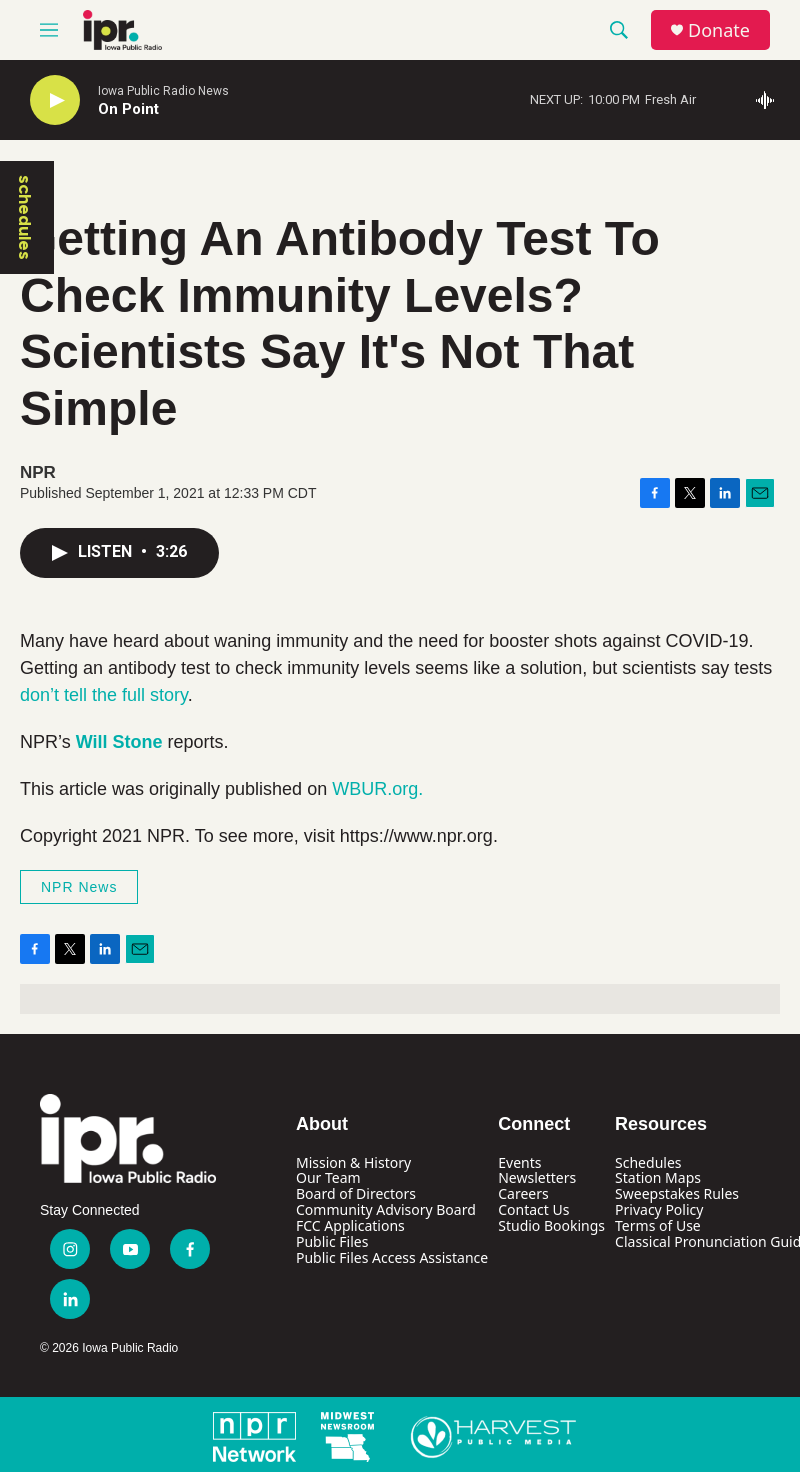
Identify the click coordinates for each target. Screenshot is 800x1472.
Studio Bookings (551, 1225)
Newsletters (537, 1177)
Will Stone (119, 742)
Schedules (648, 1162)
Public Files (332, 1241)
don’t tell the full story (104, 695)
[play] (55, 100)
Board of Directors (356, 1193)
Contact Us (533, 1209)
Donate (719, 30)
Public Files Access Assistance (392, 1257)
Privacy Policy (659, 1209)
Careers (523, 1193)
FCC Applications (350, 1225)
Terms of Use (658, 1225)
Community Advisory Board (386, 1209)
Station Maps (658, 1177)
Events (519, 1162)
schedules (25, 217)
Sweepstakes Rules (677, 1193)
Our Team (328, 1177)
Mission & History (353, 1162)
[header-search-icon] (619, 30)
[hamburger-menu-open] (49, 30)
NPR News (79, 887)
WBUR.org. (377, 789)
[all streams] (770, 100)
